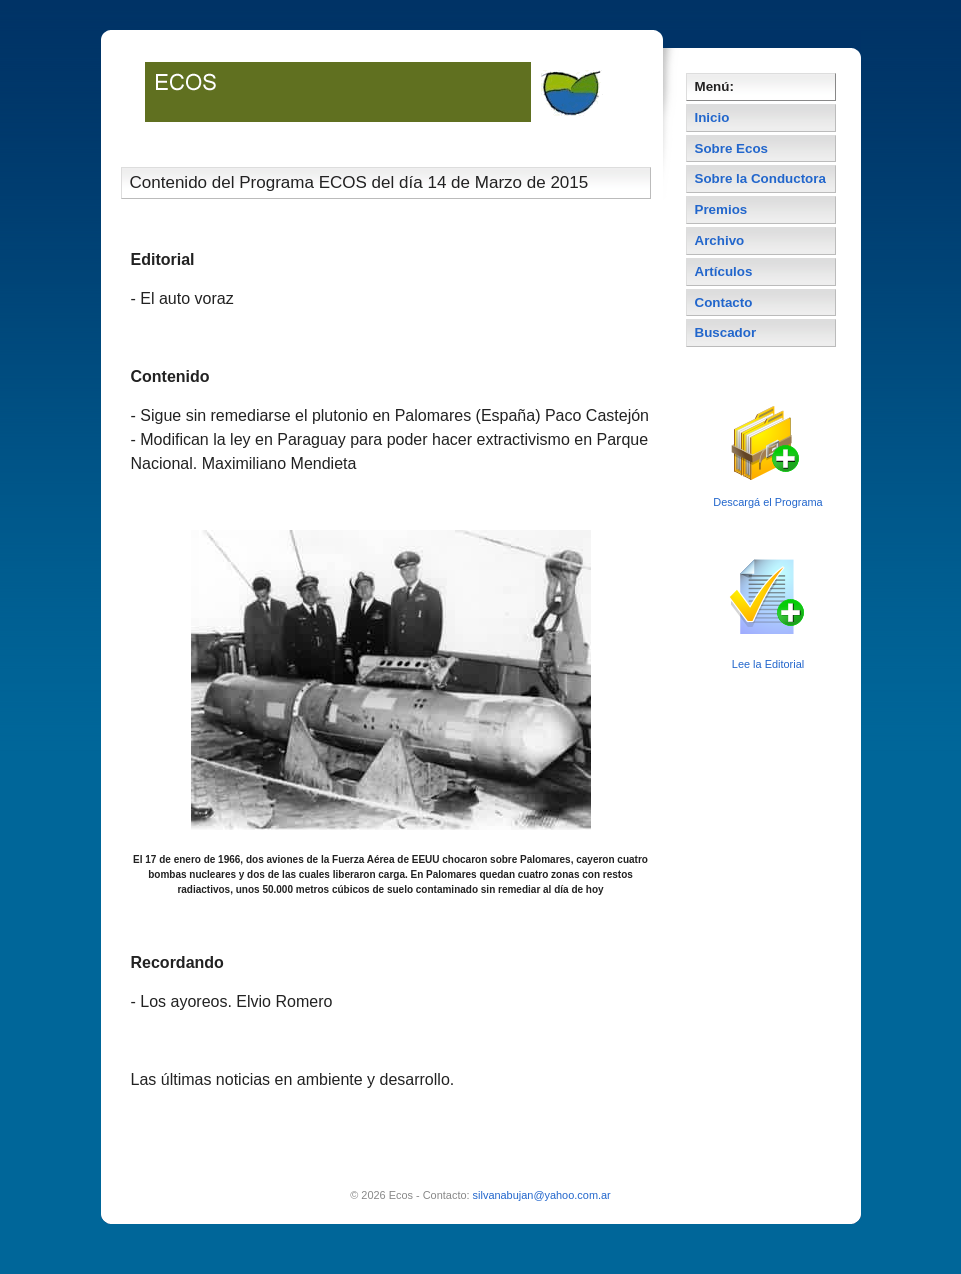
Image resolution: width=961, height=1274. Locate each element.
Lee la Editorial (768, 664)
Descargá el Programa (767, 502)
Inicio (712, 117)
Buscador (726, 332)
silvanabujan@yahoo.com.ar (542, 1195)
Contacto (724, 302)
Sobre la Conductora (760, 178)
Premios (721, 209)
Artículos (724, 271)
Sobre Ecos (732, 148)
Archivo (720, 240)
